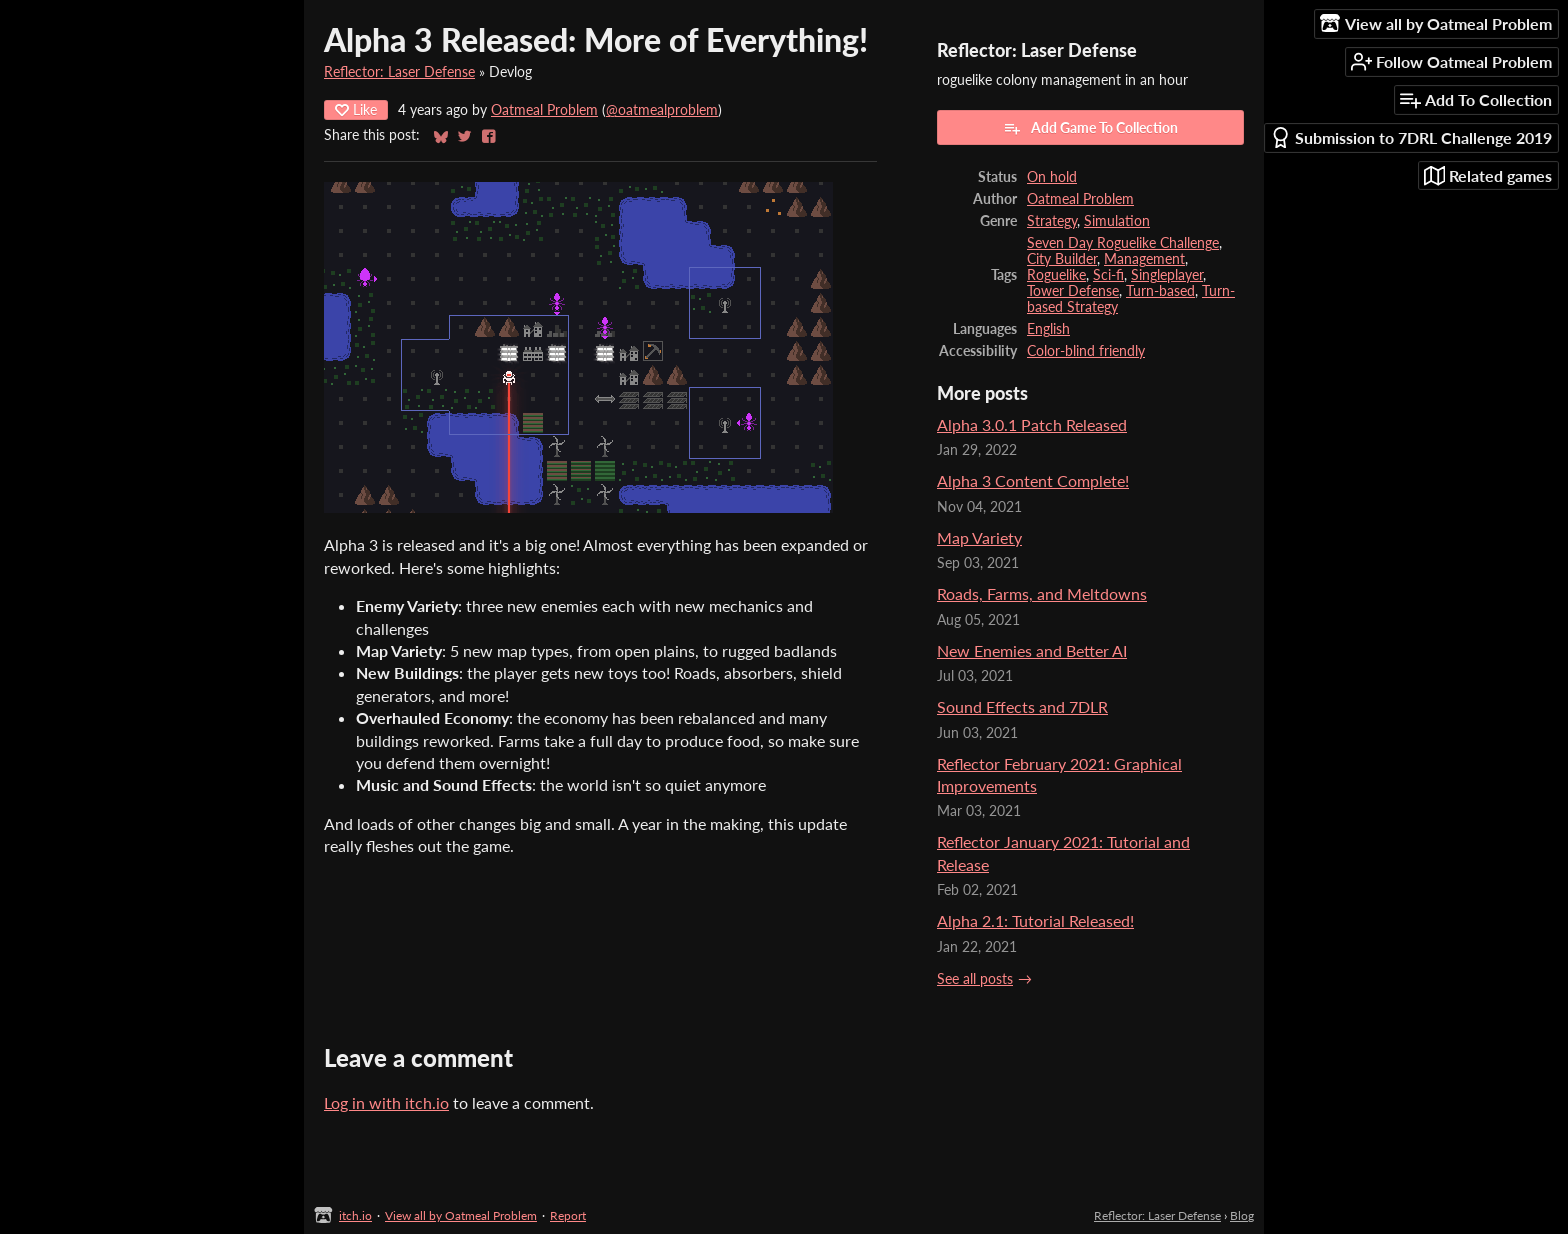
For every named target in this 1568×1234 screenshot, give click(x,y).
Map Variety (979, 537)
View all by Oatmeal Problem (461, 1215)
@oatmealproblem (662, 110)
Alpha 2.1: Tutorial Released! (1035, 920)
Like (356, 109)
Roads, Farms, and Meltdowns (1042, 593)
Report (568, 1215)
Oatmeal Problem (544, 110)
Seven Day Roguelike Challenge (1123, 243)
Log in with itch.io (386, 1102)
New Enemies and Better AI (1032, 650)
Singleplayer (1167, 275)
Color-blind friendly (1086, 351)
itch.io (355, 1215)
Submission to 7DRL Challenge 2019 (1411, 137)
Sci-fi (1108, 275)
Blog (1242, 1215)
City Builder (1062, 259)
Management (1144, 259)
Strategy (1052, 221)
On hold (1052, 177)
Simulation (1117, 221)
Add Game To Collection (1090, 128)
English (1048, 329)
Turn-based (1160, 291)
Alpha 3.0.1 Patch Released (1032, 424)
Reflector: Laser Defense (399, 72)
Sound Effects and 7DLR (1022, 706)
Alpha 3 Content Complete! (1033, 480)
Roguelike (1056, 275)
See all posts (975, 979)
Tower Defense (1073, 291)
